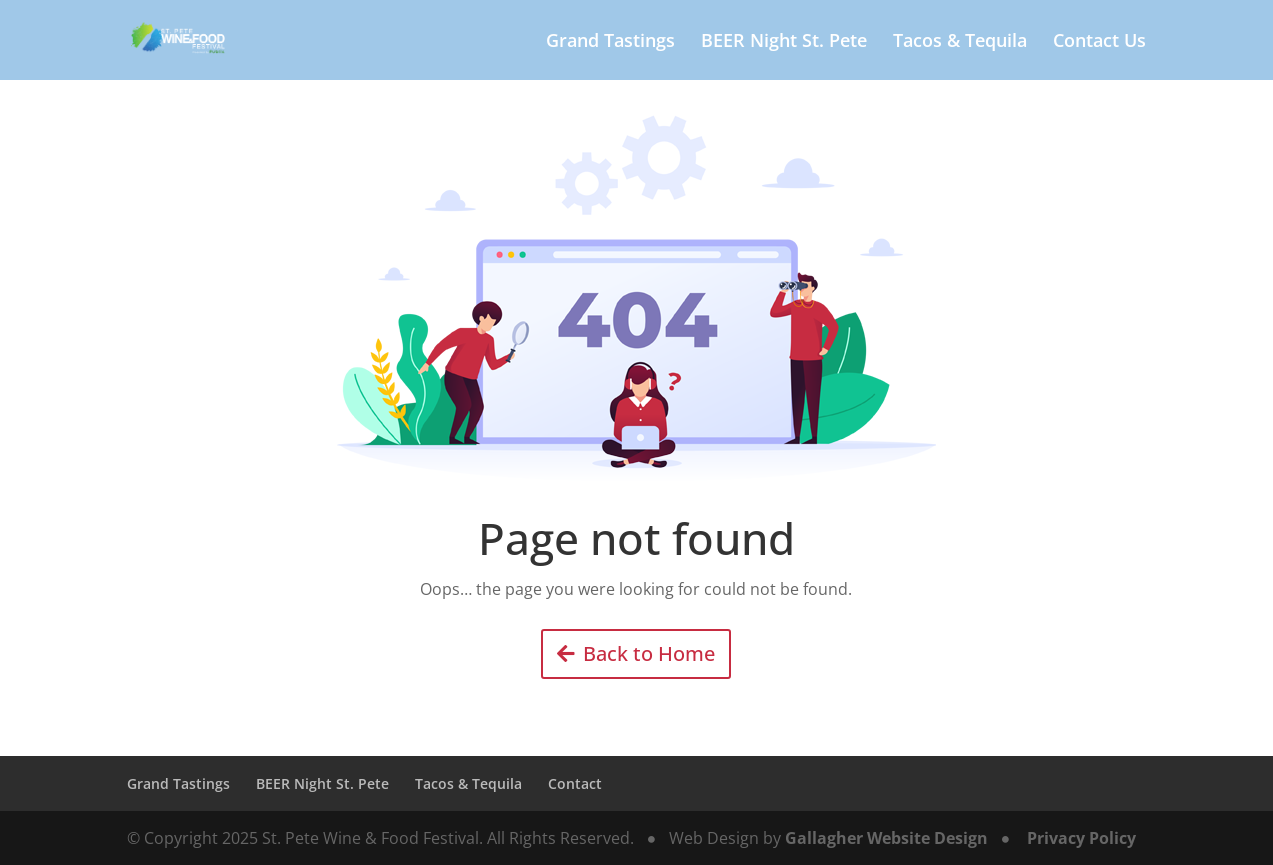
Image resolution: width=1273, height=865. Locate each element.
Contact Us (1099, 42)
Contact (575, 783)
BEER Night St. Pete (784, 42)
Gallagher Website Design (886, 838)
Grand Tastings (610, 42)
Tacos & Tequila (960, 42)
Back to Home (649, 653)
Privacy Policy (1081, 838)
